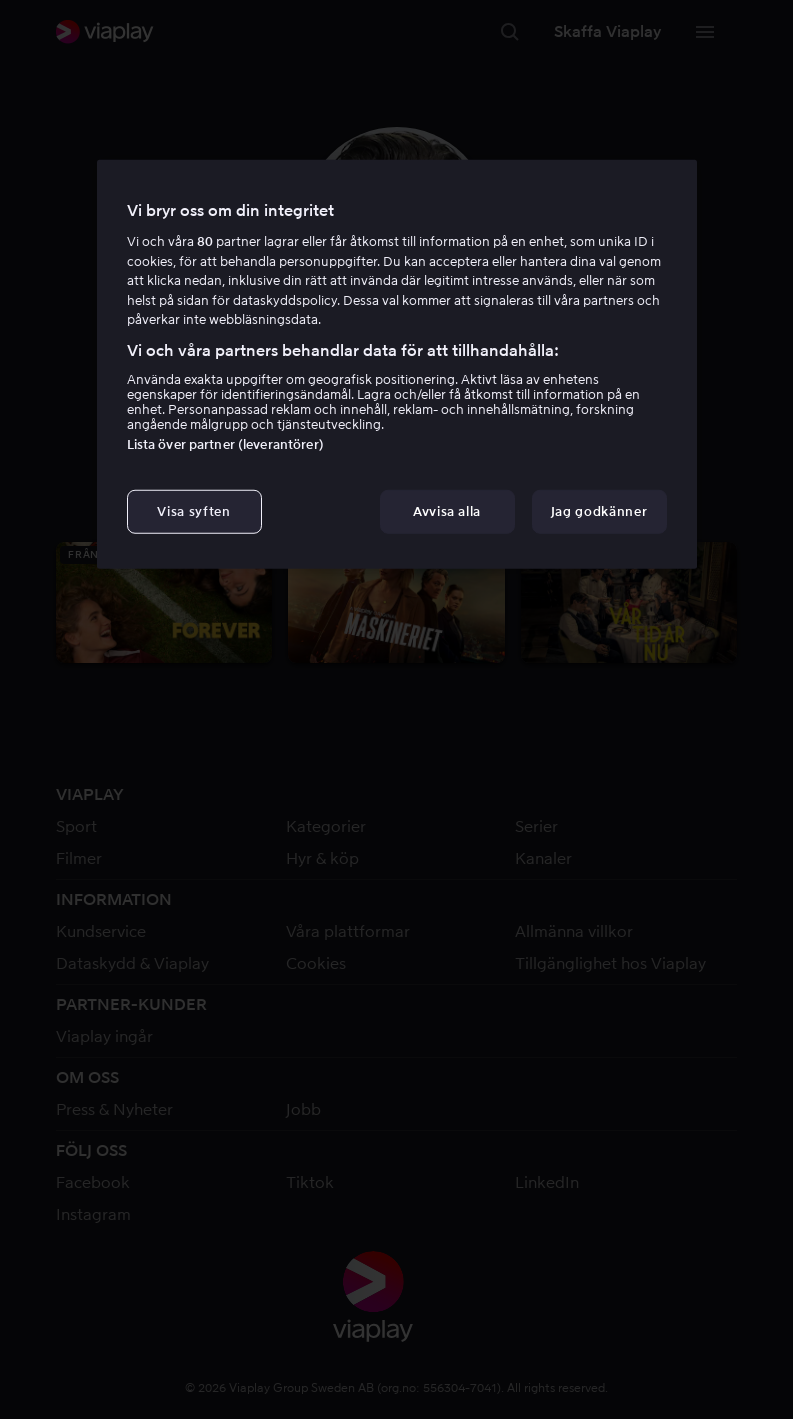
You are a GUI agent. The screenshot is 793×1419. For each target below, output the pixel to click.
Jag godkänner (599, 511)
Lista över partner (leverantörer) (225, 444)
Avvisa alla (447, 511)
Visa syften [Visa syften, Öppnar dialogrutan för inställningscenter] (193, 511)
